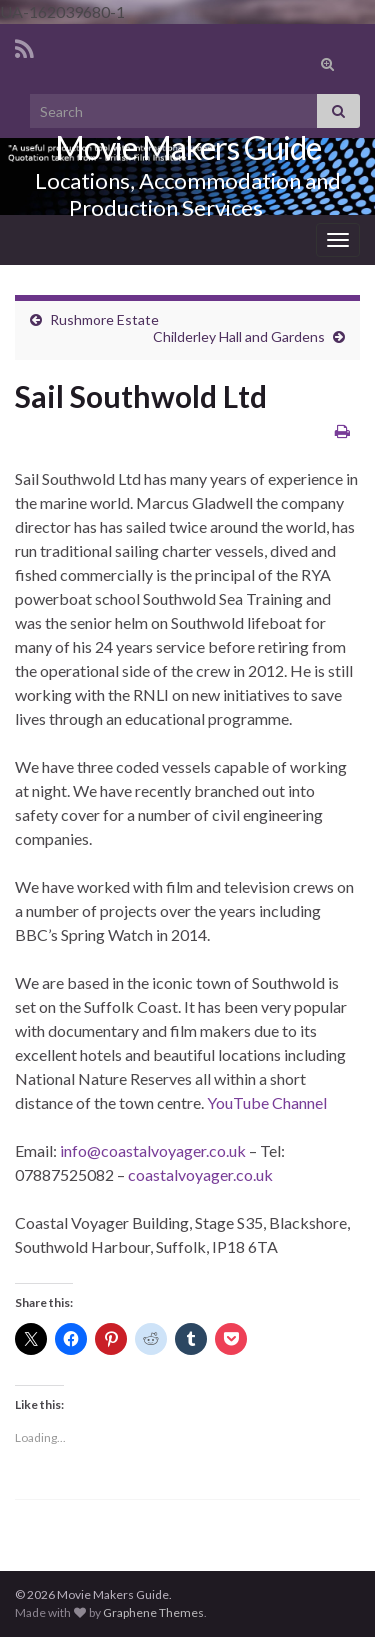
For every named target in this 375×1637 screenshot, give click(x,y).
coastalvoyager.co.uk (200, 1174)
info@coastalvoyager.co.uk (153, 1150)
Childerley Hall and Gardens (239, 336)
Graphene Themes (153, 1612)
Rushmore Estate (104, 319)
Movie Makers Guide (188, 147)
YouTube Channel (267, 1102)
